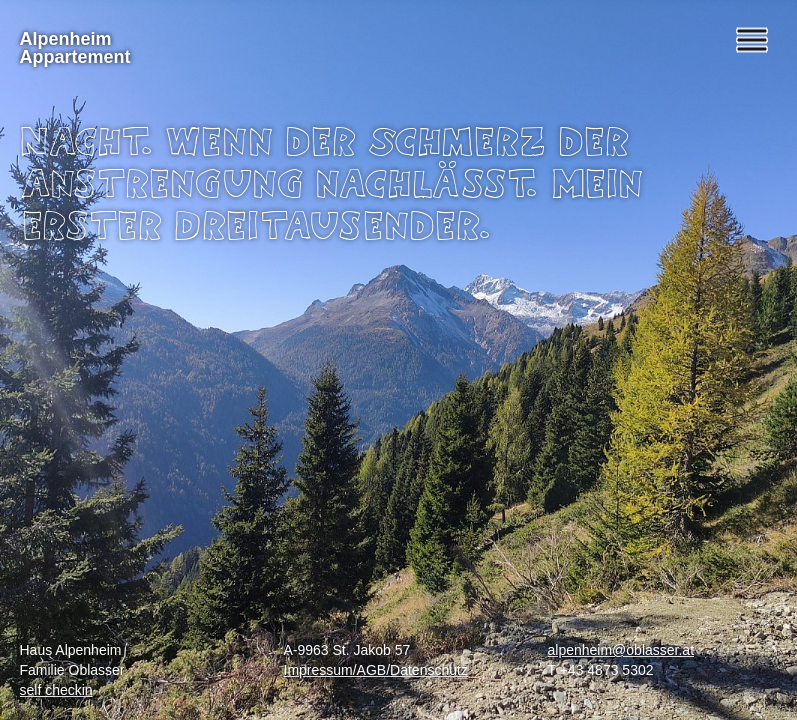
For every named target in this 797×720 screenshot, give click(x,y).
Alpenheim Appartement (75, 48)
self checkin (56, 690)
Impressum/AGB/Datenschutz (376, 670)
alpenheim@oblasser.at (621, 650)
